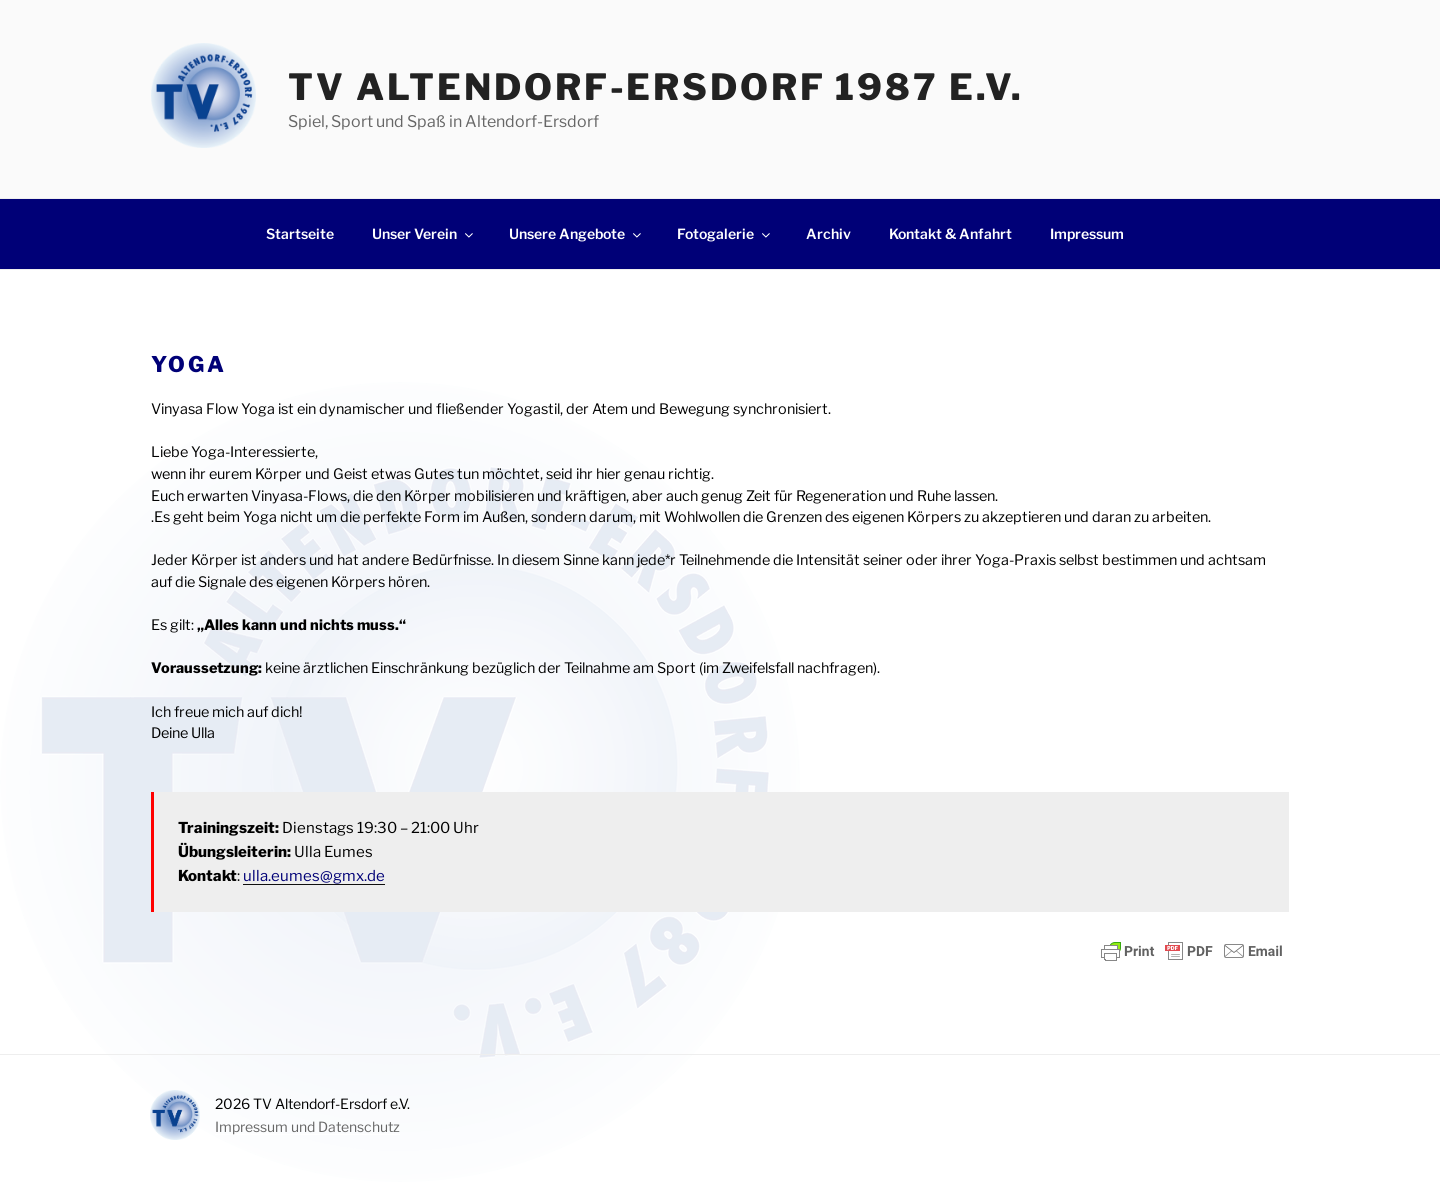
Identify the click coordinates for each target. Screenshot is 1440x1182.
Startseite (300, 233)
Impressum (1087, 233)
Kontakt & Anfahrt (950, 233)
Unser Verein (424, 233)
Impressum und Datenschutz (307, 1126)
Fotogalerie (725, 233)
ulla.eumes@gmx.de (314, 876)
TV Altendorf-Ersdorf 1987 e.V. (655, 87)
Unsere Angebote (576, 233)
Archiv (828, 233)
